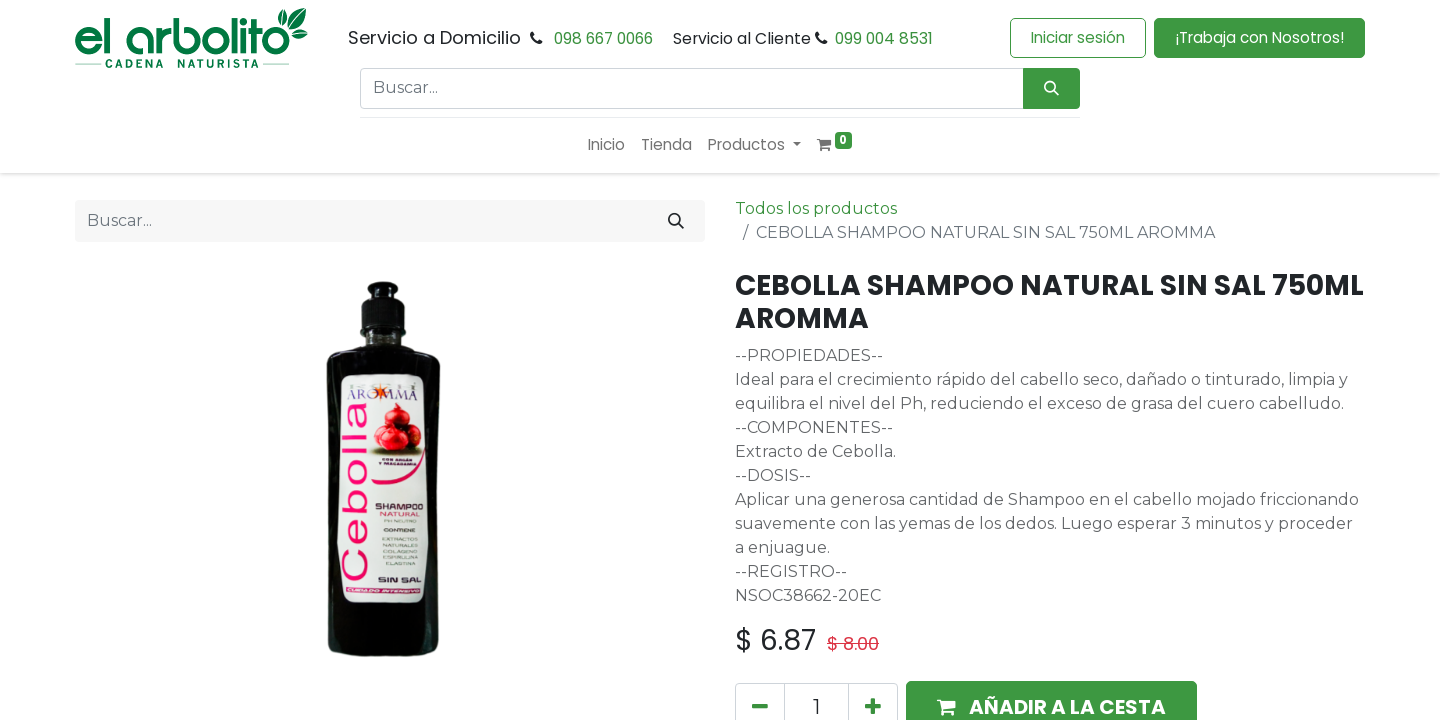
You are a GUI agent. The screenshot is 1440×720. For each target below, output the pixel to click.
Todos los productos (816, 208)
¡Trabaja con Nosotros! (1259, 37)
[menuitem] (606, 145)
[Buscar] (676, 221)
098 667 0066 (603, 38)
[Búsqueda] (1051, 88)
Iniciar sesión (1078, 37)
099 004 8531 (884, 38)
